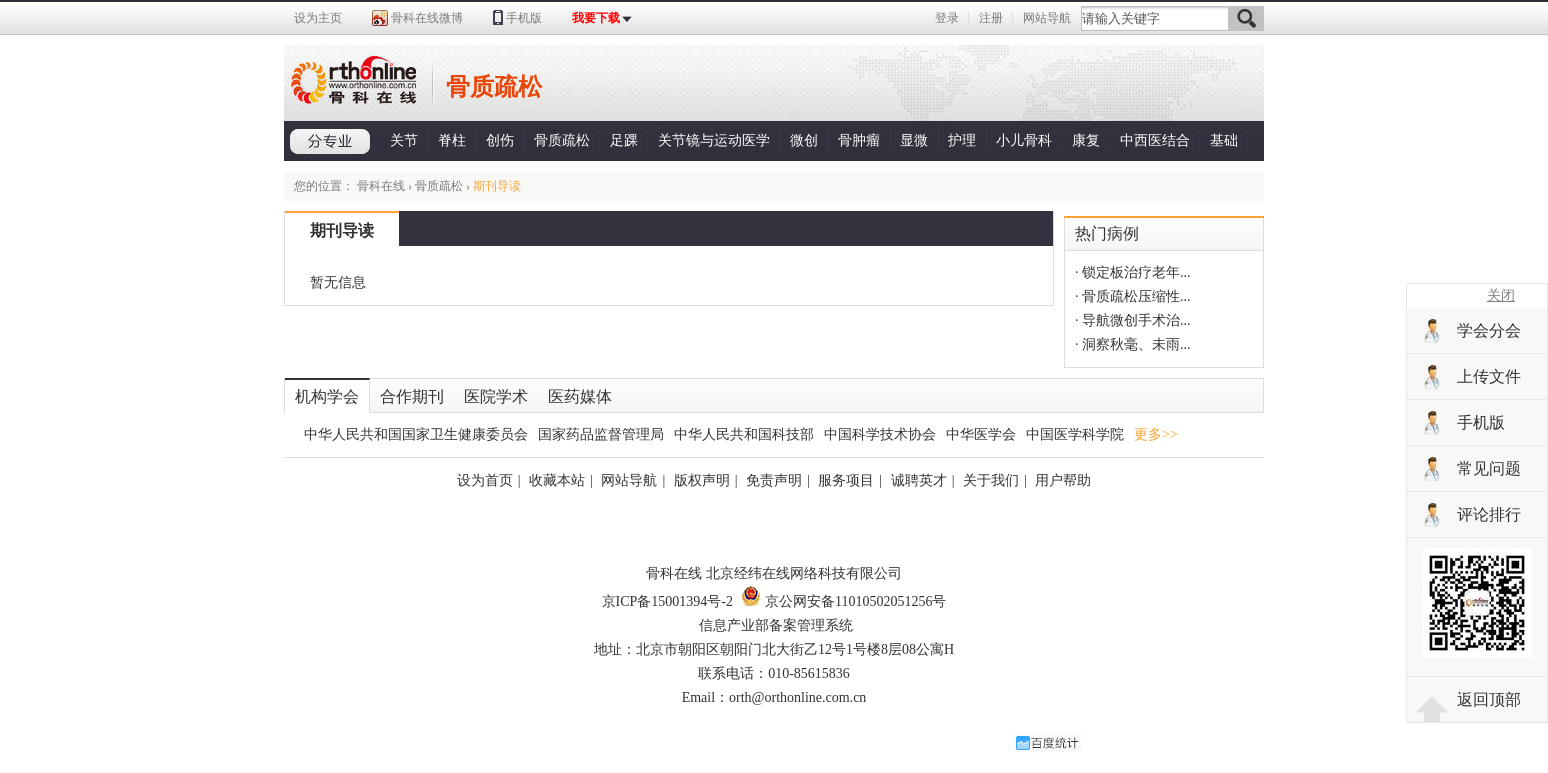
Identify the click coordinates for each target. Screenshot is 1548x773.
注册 (991, 18)
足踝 (624, 140)
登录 (947, 18)
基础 (1224, 140)
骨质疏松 (562, 140)
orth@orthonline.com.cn (797, 697)
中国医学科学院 (1075, 434)
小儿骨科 (1024, 140)
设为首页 (485, 480)
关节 (404, 140)
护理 (962, 140)
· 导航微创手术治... (1133, 320)
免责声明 (774, 480)
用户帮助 (1063, 480)
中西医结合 (1155, 140)
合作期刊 (412, 396)
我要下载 (596, 18)
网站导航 (1047, 18)
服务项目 (846, 480)
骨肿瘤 (859, 140)
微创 (804, 140)
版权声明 (702, 480)
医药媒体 (580, 396)
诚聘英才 (919, 480)
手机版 (524, 18)
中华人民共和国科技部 (744, 434)
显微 (914, 140)
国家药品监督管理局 (601, 434)
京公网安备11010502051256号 (843, 601)
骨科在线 (381, 186)
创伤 (500, 140)
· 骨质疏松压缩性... (1133, 296)
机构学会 (327, 396)
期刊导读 (342, 230)
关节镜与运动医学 (714, 140)
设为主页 (318, 18)
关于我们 (991, 480)
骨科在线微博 (427, 18)
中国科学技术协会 (880, 434)
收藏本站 (557, 480)
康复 (1086, 140)
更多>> (1156, 434)
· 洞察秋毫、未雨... (1133, 344)
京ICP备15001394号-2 (667, 601)
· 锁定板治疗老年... (1133, 272)
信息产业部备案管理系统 (776, 625)
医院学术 (496, 396)
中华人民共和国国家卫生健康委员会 (416, 434)
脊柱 (452, 140)
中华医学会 (981, 434)
